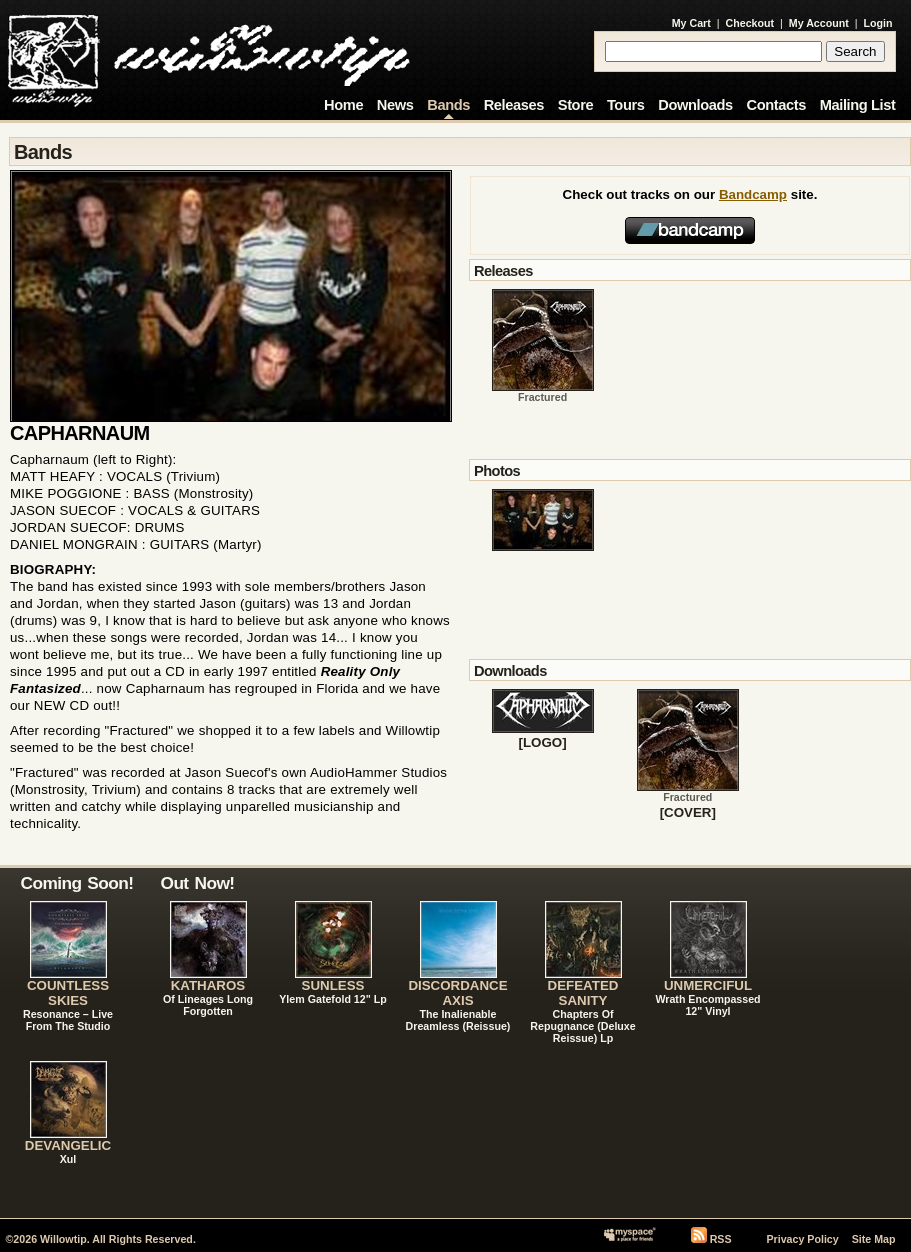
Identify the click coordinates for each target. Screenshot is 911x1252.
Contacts (776, 105)
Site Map (874, 1239)
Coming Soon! (77, 883)
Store (575, 105)
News (395, 105)
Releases (514, 105)
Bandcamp (753, 194)
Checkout (750, 23)
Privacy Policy (802, 1239)
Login (878, 23)
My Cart (691, 23)
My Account (819, 23)
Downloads (695, 105)
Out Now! (198, 883)
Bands (448, 105)
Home (343, 105)
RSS (721, 1239)
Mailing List (858, 105)
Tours (626, 105)
